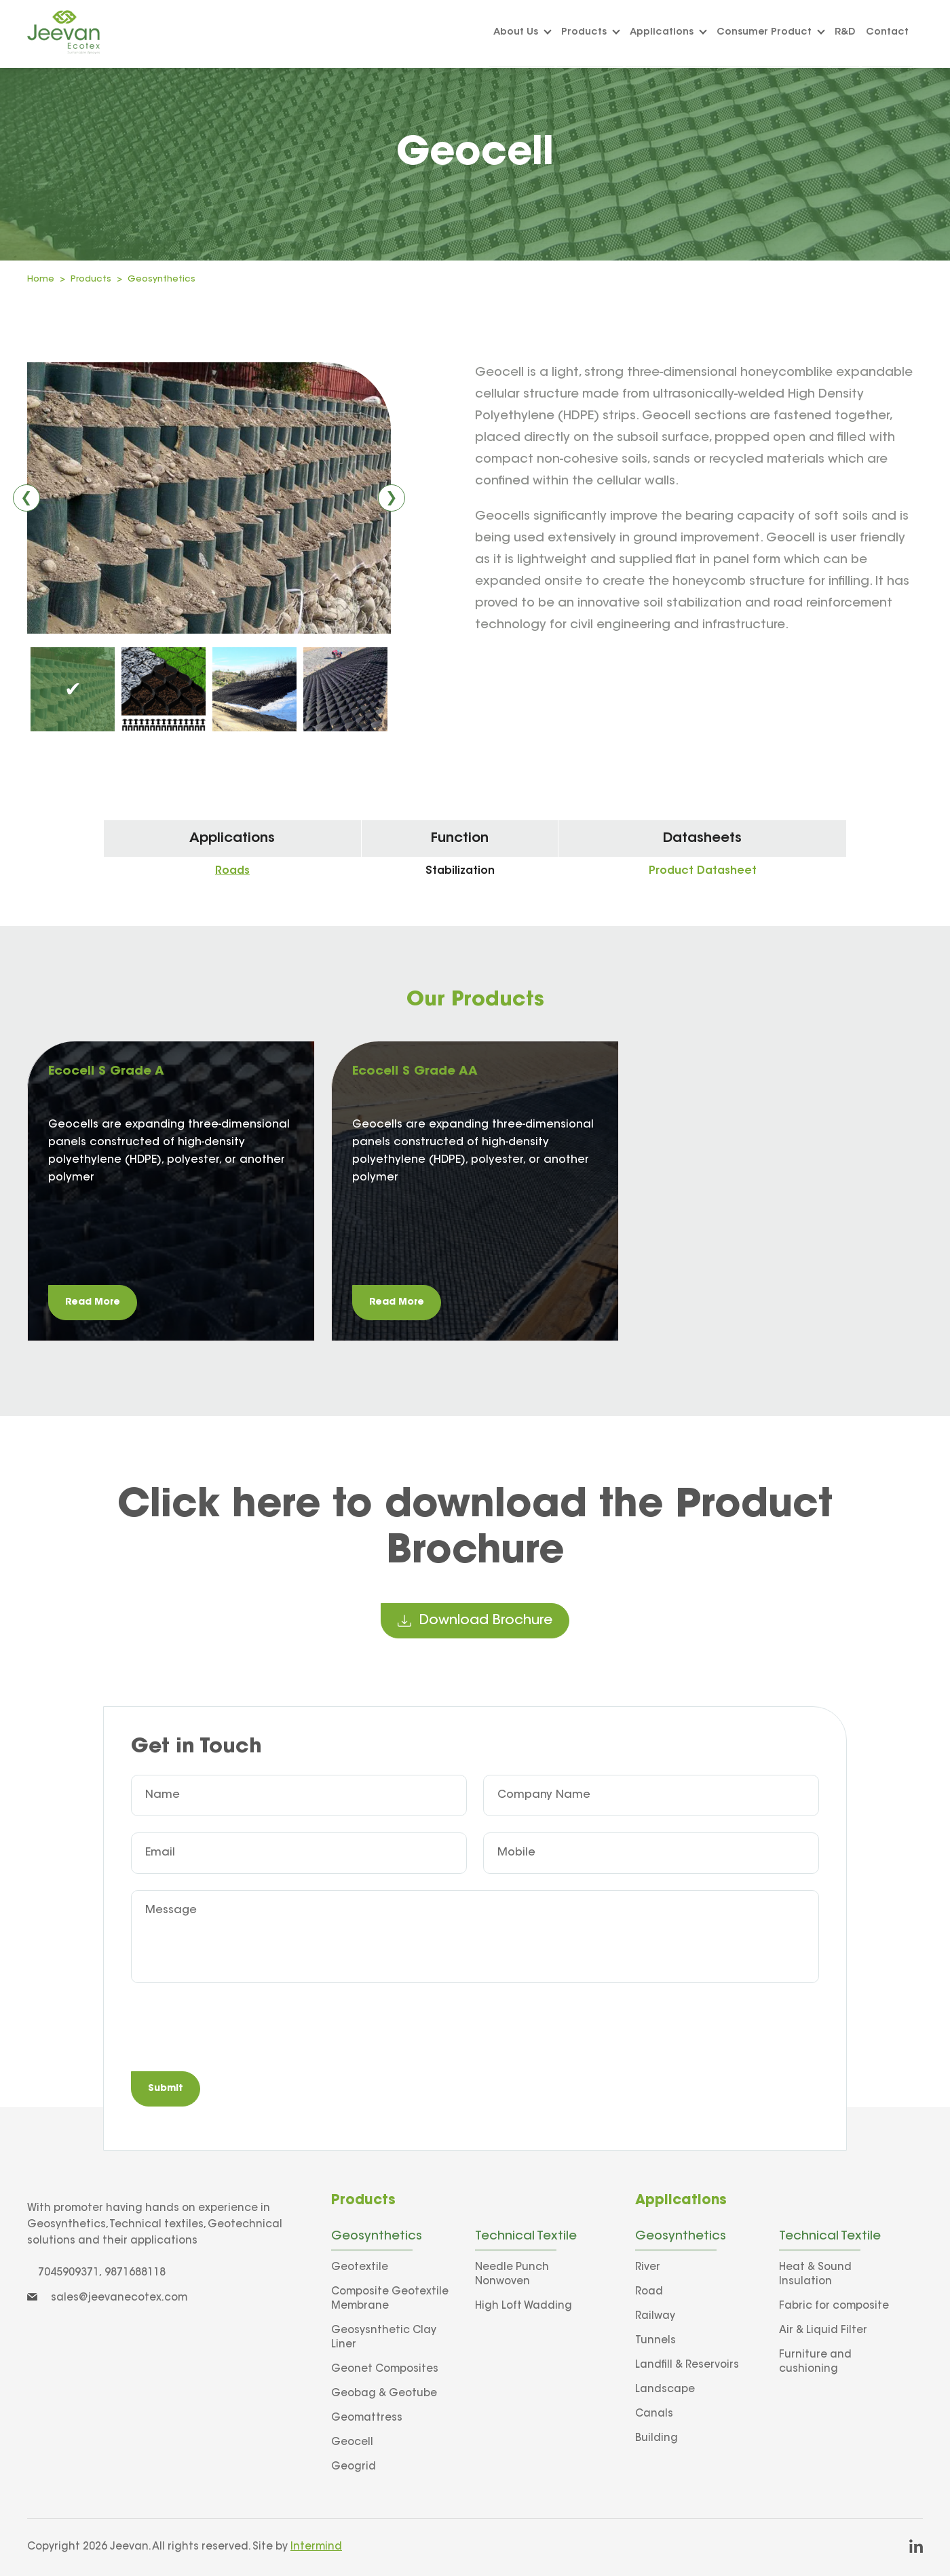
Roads (232, 871)
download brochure (475, 1621)
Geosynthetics (161, 279)
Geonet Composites (384, 2369)
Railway (655, 2316)
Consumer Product (771, 32)
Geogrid (353, 2467)
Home (40, 279)
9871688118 (135, 2273)
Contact (887, 33)
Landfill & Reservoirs (687, 2365)
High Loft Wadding (523, 2306)
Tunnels (655, 2341)
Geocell (352, 2443)
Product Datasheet (703, 871)
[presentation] (234, 2028)
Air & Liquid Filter (823, 2331)
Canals (654, 2414)
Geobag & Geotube (384, 2394)
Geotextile (359, 2268)
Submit (166, 2089)
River (647, 2268)
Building (656, 2439)
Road (649, 2292)
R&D (845, 33)
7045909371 (68, 2273)
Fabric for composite (834, 2306)
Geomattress (366, 2418)
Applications (668, 32)
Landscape (665, 2390)
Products (590, 32)
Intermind (316, 2547)
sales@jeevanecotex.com (107, 2298)
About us (522, 32)
